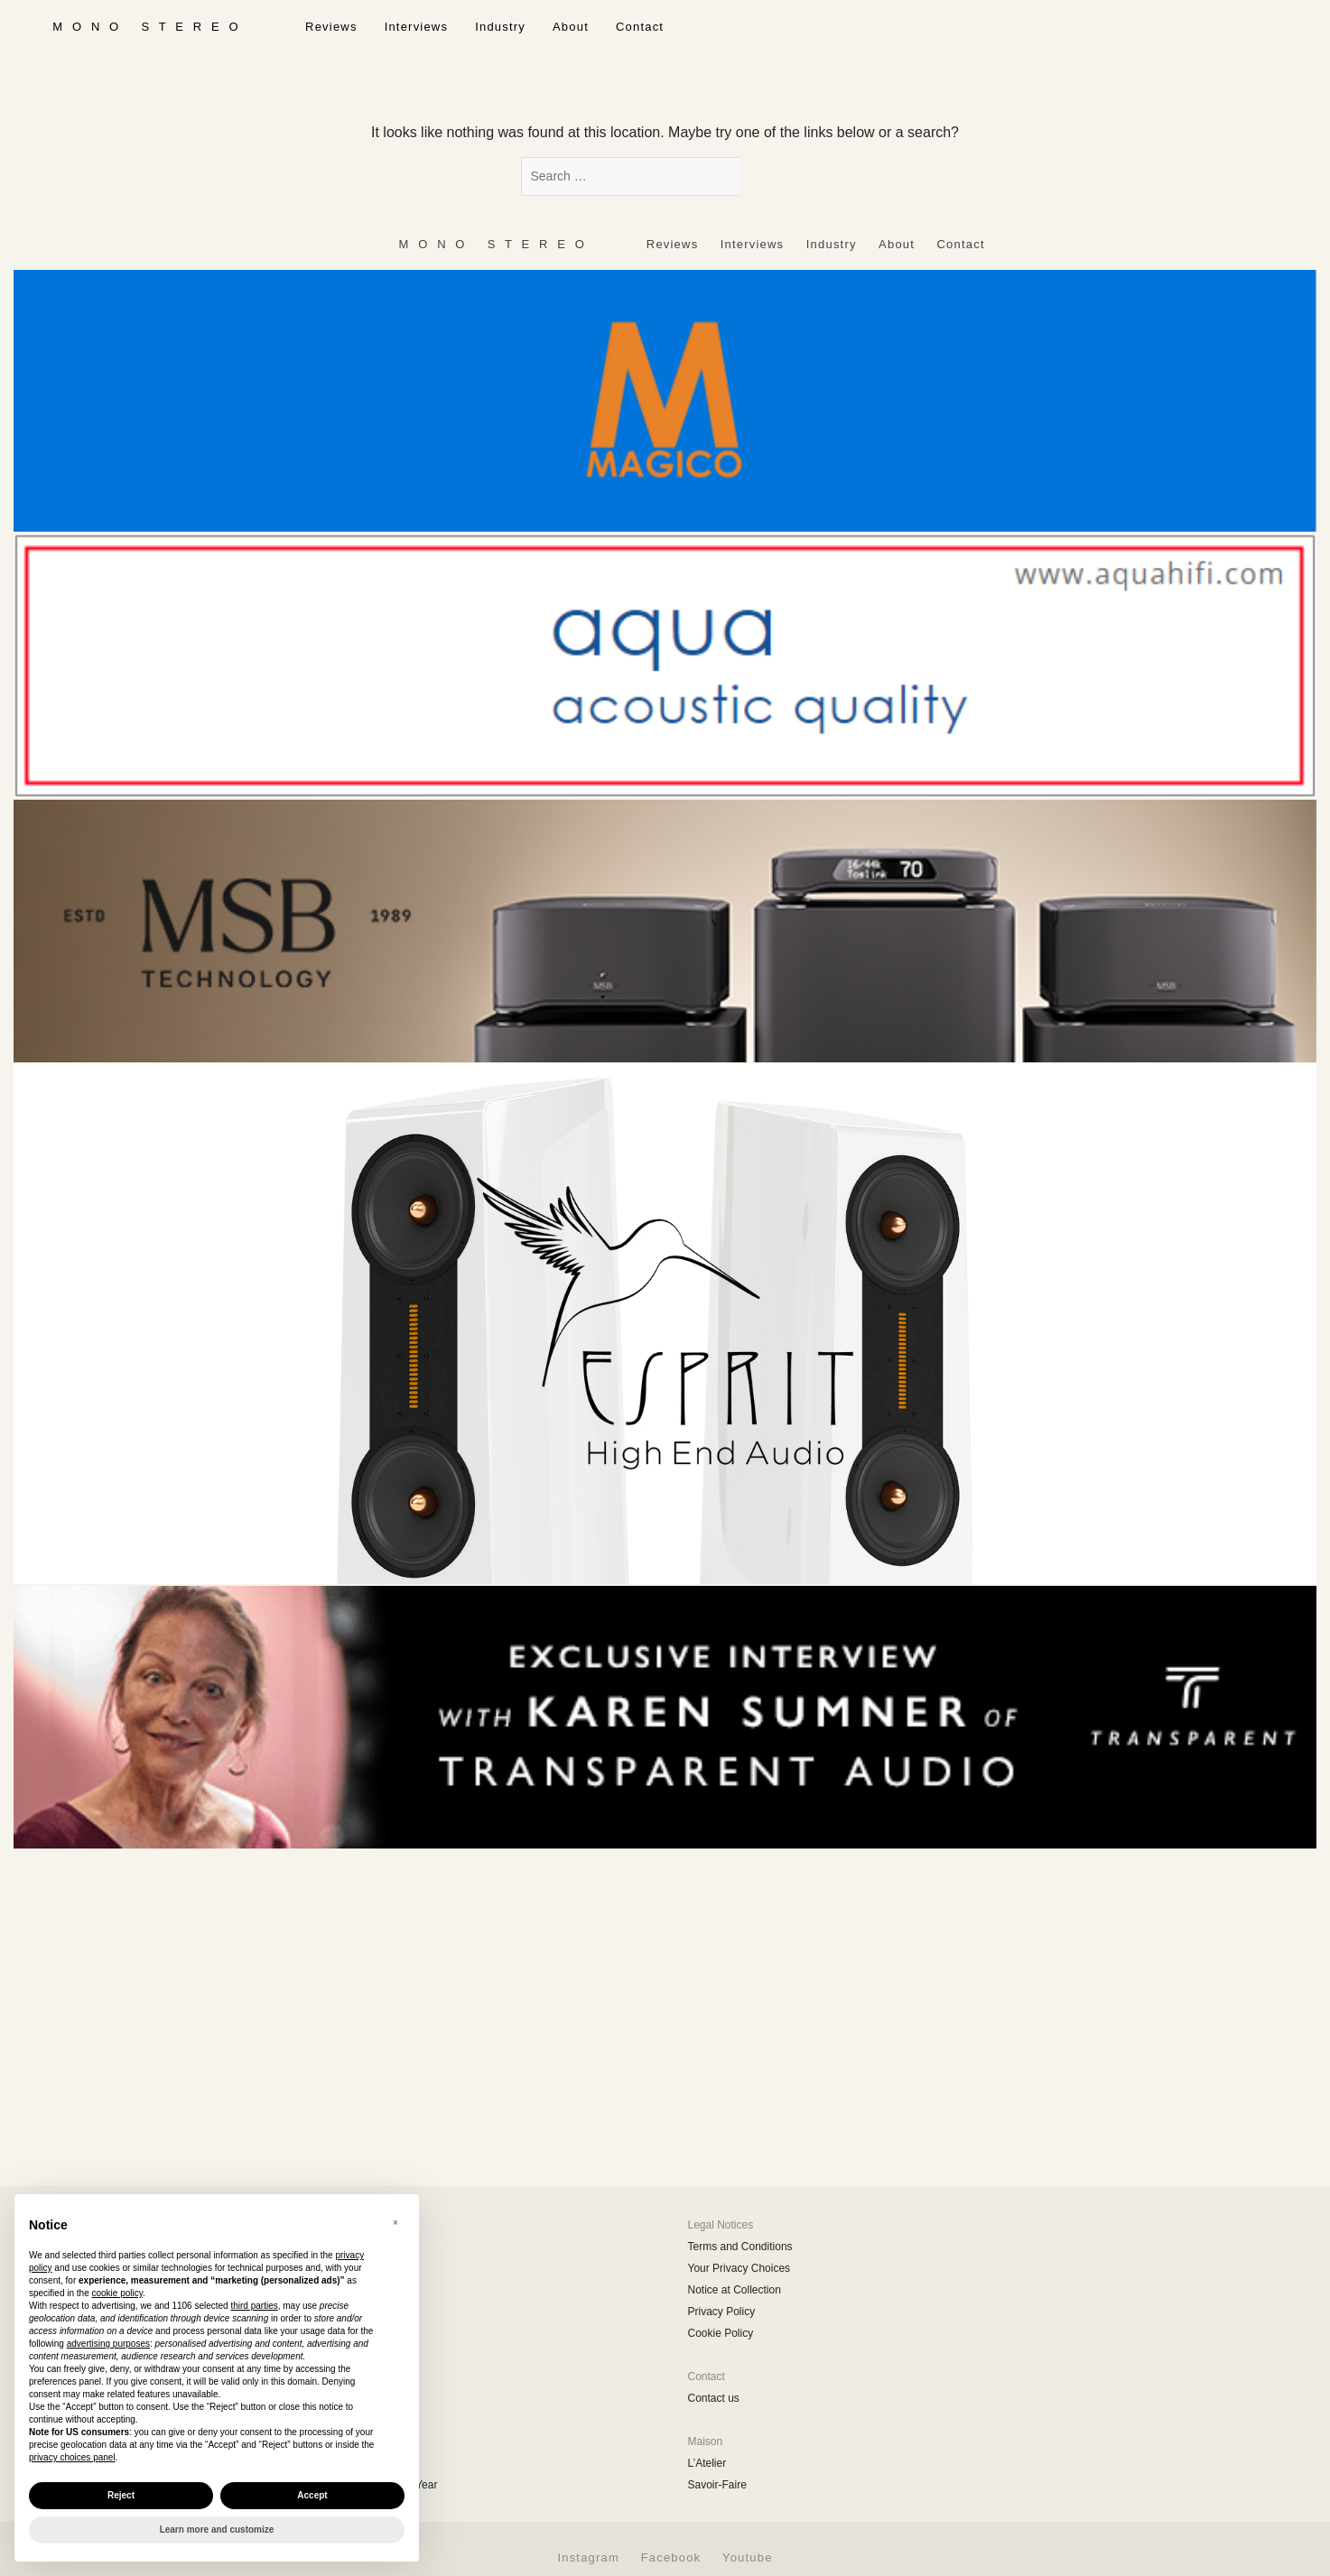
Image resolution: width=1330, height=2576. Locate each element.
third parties (253, 2306)
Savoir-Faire (717, 2485)
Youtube (747, 2557)
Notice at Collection (734, 2290)
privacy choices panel (72, 2457)
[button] (395, 2223)
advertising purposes (108, 2344)
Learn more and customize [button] (217, 2529)
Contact (640, 26)
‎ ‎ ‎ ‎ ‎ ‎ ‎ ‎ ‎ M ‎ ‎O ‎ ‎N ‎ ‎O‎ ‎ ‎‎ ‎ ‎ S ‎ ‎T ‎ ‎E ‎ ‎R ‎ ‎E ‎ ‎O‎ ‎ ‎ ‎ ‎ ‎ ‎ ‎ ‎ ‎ (146, 26)
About (571, 26)
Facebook (671, 2557)
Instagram (588, 2557)
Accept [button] (312, 2495)
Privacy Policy (722, 2311)
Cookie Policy (721, 2333)
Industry (500, 26)
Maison (705, 2441)
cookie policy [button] (118, 2293)
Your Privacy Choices (739, 2268)
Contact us (713, 2398)
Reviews (331, 26)
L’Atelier (707, 2463)
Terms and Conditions (740, 2246)
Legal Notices (721, 2225)
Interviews (417, 26)
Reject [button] (121, 2495)
